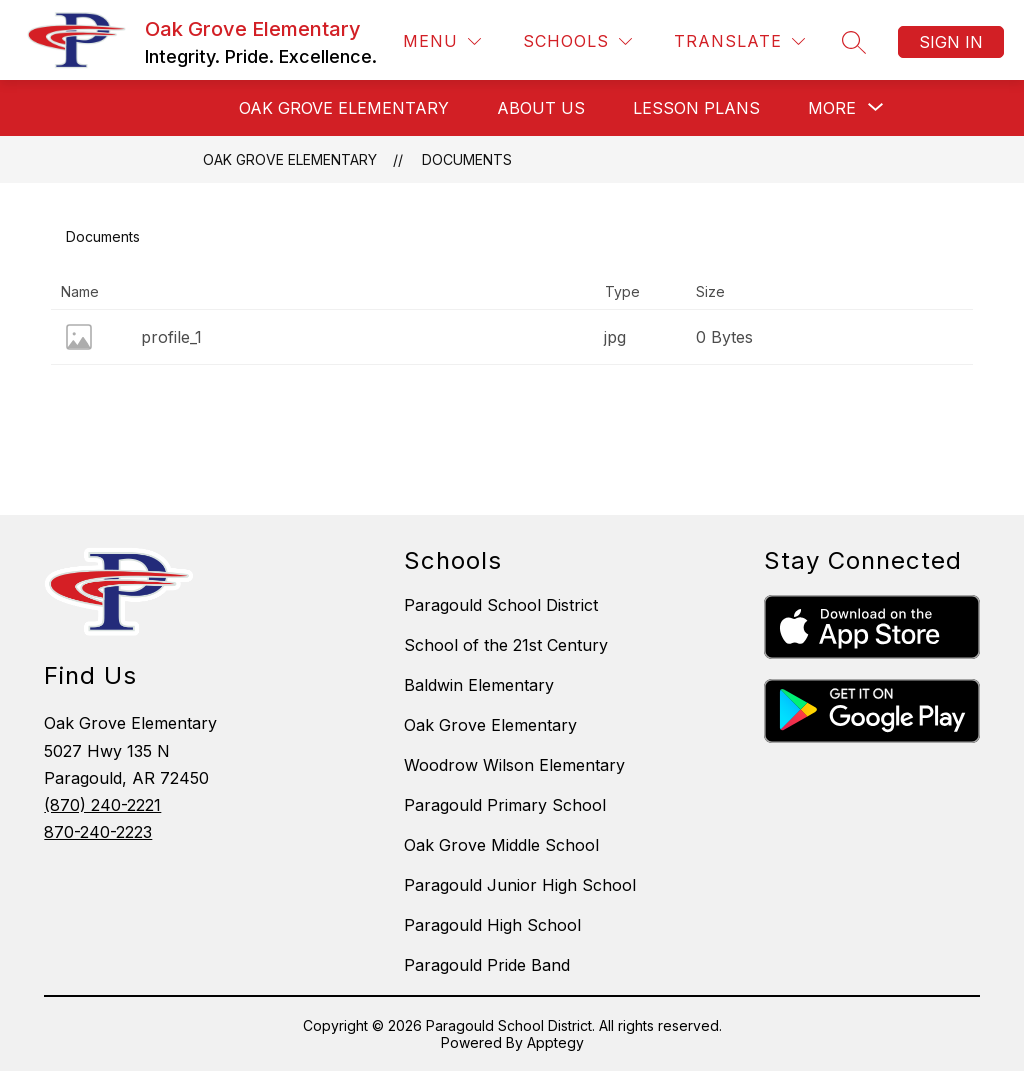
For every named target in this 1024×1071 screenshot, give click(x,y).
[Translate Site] (739, 41)
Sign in (951, 42)
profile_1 (171, 337)
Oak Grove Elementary (290, 159)
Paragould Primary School (505, 805)
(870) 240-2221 (102, 805)
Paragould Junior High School (520, 885)
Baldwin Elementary (479, 685)
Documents (467, 159)
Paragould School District (501, 605)
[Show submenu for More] (832, 108)
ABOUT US (541, 108)
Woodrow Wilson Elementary (514, 765)
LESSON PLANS (696, 108)
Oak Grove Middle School (501, 845)
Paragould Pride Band (487, 965)
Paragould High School (492, 925)
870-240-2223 (98, 832)
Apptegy (555, 1042)
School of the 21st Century (506, 645)
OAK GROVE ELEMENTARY (344, 108)
